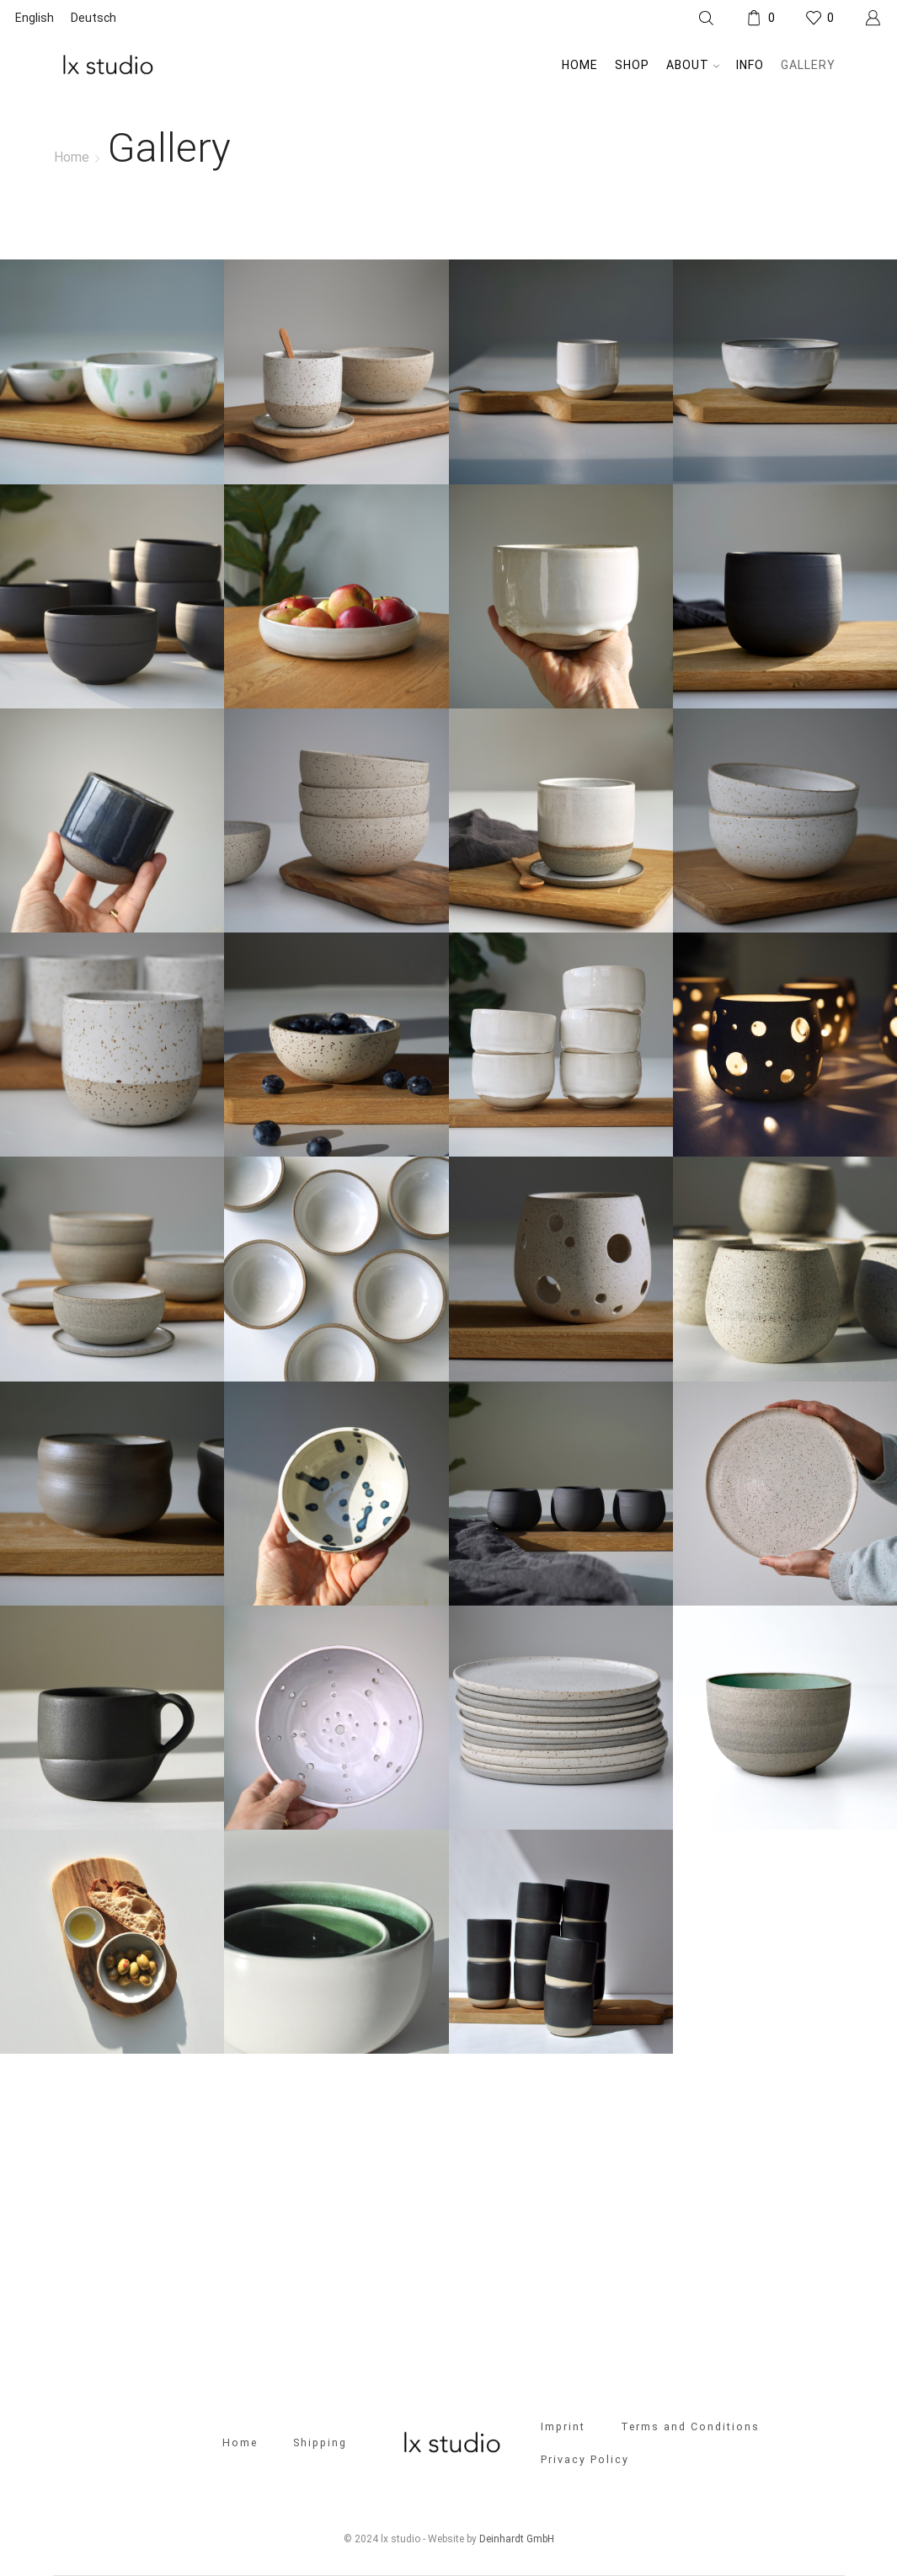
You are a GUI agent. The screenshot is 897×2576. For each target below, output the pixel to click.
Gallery (808, 65)
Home (580, 65)
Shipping (320, 2442)
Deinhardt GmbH (516, 2539)
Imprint (563, 2426)
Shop (632, 65)
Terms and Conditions (691, 2426)
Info (750, 65)
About (692, 65)
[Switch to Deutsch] (93, 18)
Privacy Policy (585, 2459)
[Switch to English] (34, 18)
